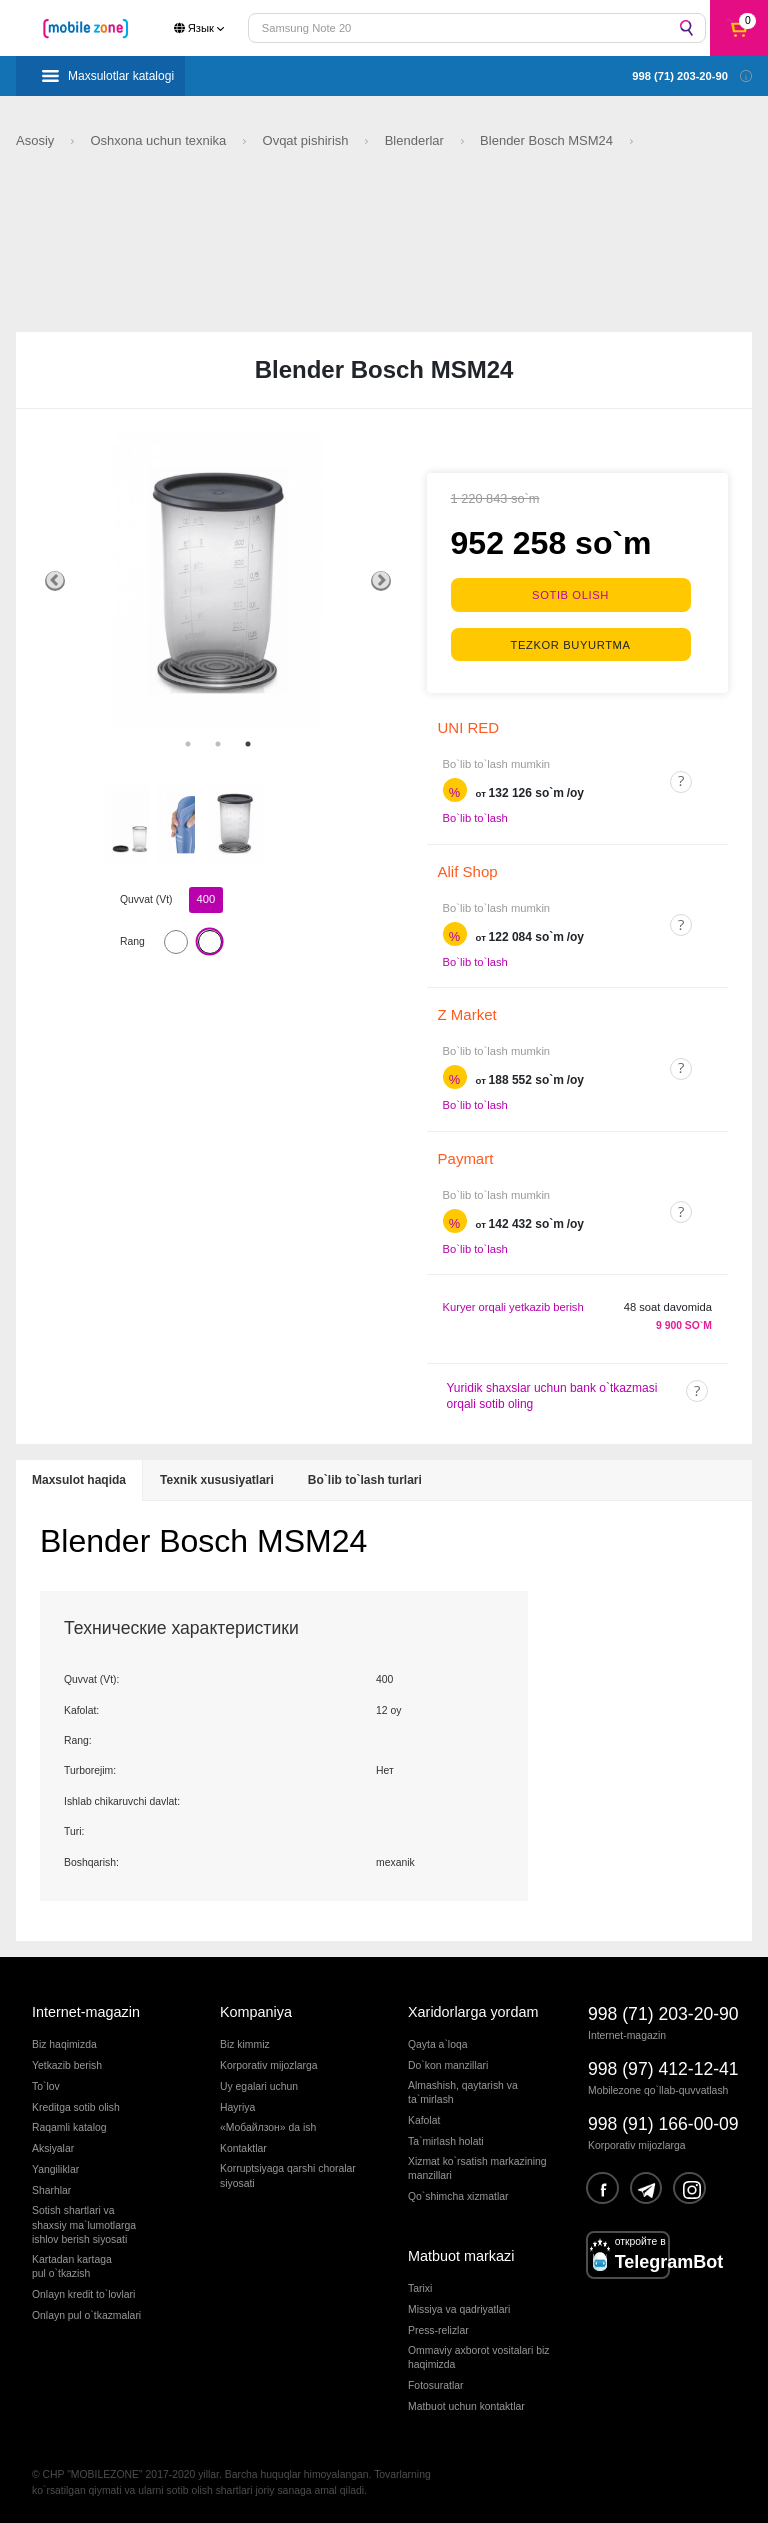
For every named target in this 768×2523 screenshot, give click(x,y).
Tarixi (420, 2288)
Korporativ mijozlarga (269, 2065)
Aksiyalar (53, 2148)
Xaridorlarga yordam (473, 2012)
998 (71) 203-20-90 (663, 2014)
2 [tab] (218, 744)
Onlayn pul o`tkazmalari (86, 2315)
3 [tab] (248, 744)
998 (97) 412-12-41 (663, 2069)
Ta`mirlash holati (446, 2141)
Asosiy (37, 140)
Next (381, 581)
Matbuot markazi (461, 2256)
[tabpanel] (218, 581)
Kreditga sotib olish (76, 2107)
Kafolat (424, 2120)
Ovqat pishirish (308, 140)
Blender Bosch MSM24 (548, 140)
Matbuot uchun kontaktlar (466, 2406)
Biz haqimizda (64, 2044)
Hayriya (237, 2107)
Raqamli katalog (69, 2127)
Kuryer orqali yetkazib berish (513, 1307)
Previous (55, 581)
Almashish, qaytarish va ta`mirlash (463, 2092)
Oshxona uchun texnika (159, 140)
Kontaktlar (243, 2148)
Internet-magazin (86, 2012)
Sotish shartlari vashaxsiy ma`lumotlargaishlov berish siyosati (84, 2225)
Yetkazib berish (67, 2065)
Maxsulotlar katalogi (121, 76)
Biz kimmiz (245, 2044)
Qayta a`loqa (438, 2044)
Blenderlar (416, 140)
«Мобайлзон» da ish (268, 2127)
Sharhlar (51, 2190)
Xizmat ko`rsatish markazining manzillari (477, 2168)
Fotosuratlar (435, 2385)
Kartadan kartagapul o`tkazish (72, 2266)
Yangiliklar (55, 2169)
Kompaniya (256, 2012)
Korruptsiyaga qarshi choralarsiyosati (288, 2175)
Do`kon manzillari (448, 2065)
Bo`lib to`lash (475, 818)
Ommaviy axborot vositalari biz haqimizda (478, 2357)
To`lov (46, 2086)
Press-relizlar (438, 2330)
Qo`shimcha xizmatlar (458, 2196)
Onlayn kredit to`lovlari (83, 2294)
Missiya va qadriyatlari (459, 2309)
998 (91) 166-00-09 (663, 2124)
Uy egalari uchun (259, 2086)
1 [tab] (188, 744)
